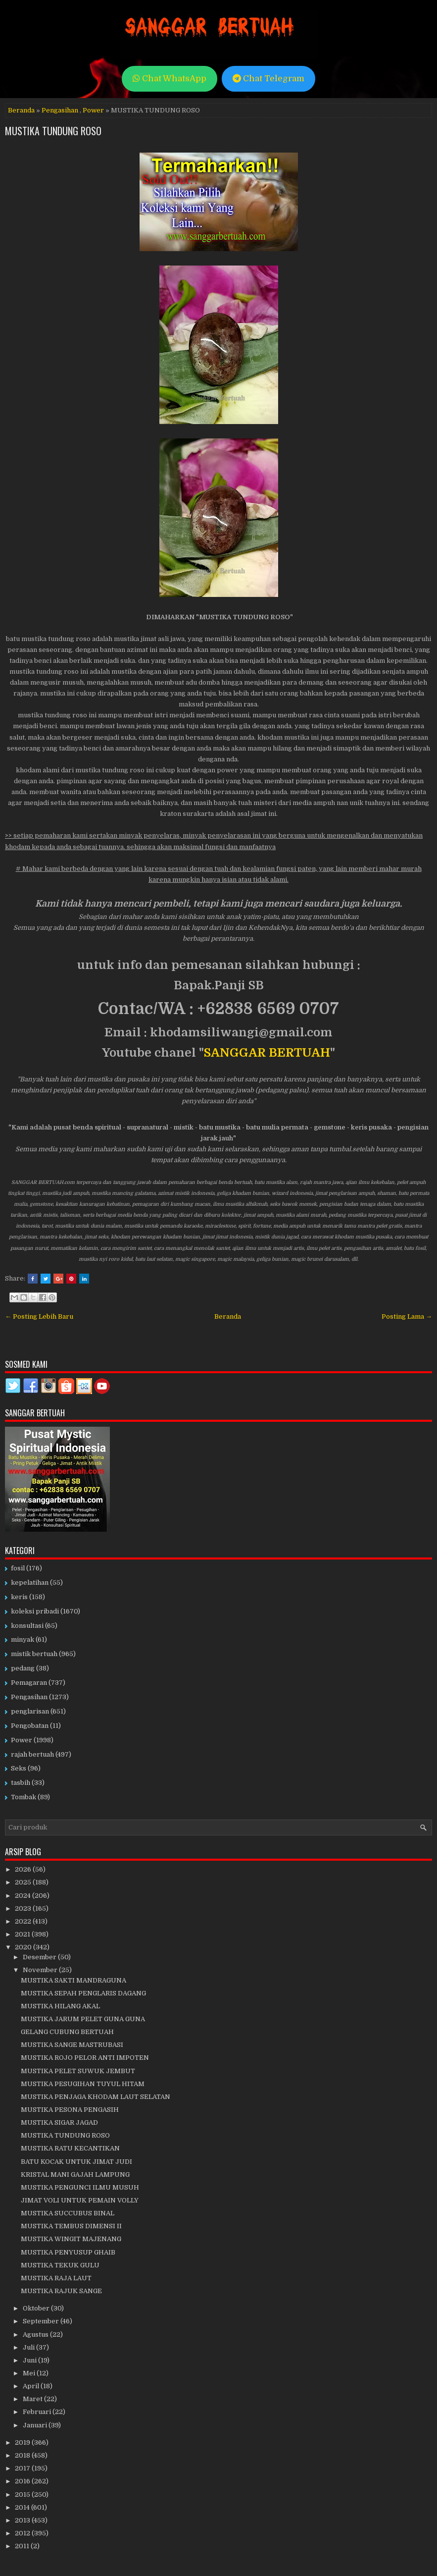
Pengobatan (30, 1725)
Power (93, 110)
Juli (29, 2347)
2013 (23, 2520)
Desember (40, 1957)
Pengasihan (60, 110)
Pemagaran (29, 1682)
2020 (24, 1947)
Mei (30, 2373)
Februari (37, 2411)
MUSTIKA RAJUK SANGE (61, 2291)
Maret (33, 2399)
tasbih (20, 1782)
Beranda (21, 110)
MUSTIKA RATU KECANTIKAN (70, 2148)
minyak (22, 1639)
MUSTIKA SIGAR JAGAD (59, 2122)
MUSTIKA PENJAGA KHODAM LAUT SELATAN (95, 2096)
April (32, 2386)
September (41, 2321)
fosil (18, 1568)
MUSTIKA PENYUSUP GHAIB (68, 2252)
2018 (23, 2455)
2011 (23, 2546)
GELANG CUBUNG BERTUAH (67, 2032)
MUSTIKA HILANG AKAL (60, 2006)
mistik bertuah (34, 1654)
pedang (23, 1668)
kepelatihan (30, 1582)
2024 (23, 1895)
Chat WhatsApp (169, 78)
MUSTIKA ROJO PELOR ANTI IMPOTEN (85, 2057)
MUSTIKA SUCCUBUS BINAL (67, 2213)
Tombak (23, 1797)
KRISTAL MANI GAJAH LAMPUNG (75, 2174)
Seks (18, 1768)
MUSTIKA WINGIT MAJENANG (71, 2239)
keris (19, 1597)
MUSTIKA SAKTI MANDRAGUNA (73, 1980)
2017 (23, 2468)
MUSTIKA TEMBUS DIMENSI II (71, 2226)
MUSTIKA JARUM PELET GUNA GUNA (83, 2019)
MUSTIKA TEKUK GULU (60, 2265)
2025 (24, 1882)
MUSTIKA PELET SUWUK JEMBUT (78, 2071)
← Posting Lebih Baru (39, 1316)
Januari (36, 2425)
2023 (24, 1908)
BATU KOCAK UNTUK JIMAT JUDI (76, 2161)
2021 (23, 1934)
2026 (24, 1869)
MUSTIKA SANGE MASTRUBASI (72, 2044)
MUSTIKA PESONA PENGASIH (70, 2109)
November (41, 1970)
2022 (24, 1921)
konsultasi (27, 1625)
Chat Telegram (268, 78)
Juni (30, 2360)
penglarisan (30, 1711)
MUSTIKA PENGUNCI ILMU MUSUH (80, 2187)
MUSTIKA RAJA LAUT (56, 2278)
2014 (23, 2507)
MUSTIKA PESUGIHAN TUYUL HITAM (83, 2084)
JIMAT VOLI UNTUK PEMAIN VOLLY (80, 2200)
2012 (23, 2533)
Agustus (36, 2334)
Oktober (37, 2308)
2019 (23, 2442)
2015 (23, 2494)
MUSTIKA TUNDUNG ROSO (53, 130)
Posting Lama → (407, 1316)
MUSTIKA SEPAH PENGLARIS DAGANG (83, 1993)
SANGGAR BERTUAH (267, 1053)
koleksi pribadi (35, 1611)
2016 (23, 2481)
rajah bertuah (32, 1754)
